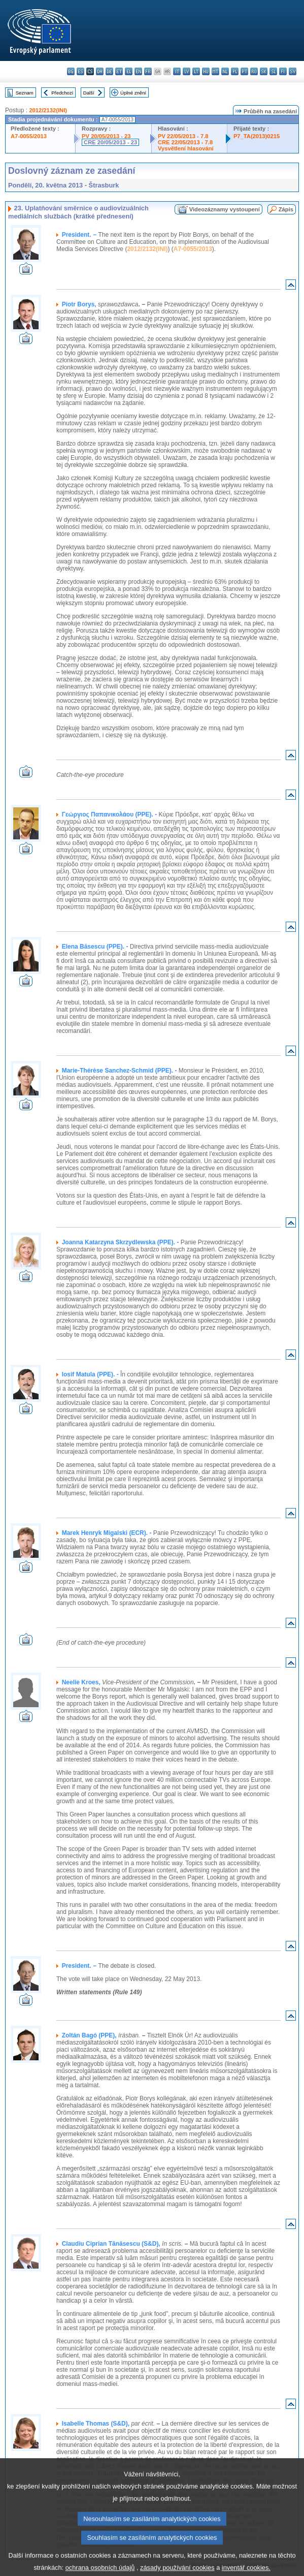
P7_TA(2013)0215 (256, 136)
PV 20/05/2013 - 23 (106, 136)
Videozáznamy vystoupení (224, 209)
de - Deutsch (109, 71)
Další (88, 93)
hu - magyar (206, 71)
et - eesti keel (119, 71)
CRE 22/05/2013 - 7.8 (185, 142)
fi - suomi (283, 71)
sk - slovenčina (263, 71)
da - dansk (100, 71)
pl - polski (235, 71)
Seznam (24, 93)
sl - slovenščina (273, 71)
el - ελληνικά (128, 71)
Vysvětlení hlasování (186, 148)
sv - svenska (292, 71)
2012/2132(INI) (48, 110)
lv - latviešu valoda (186, 71)
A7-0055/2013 (29, 136)
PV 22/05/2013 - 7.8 (183, 136)
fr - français (148, 71)
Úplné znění (133, 93)
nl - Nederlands (225, 71)
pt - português (244, 71)
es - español (80, 71)
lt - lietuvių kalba (196, 71)
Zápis (286, 209)
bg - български (71, 71)
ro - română (254, 71)
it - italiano (177, 71)
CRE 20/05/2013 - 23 (110, 142)
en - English (138, 71)
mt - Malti (215, 71)
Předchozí (62, 93)
